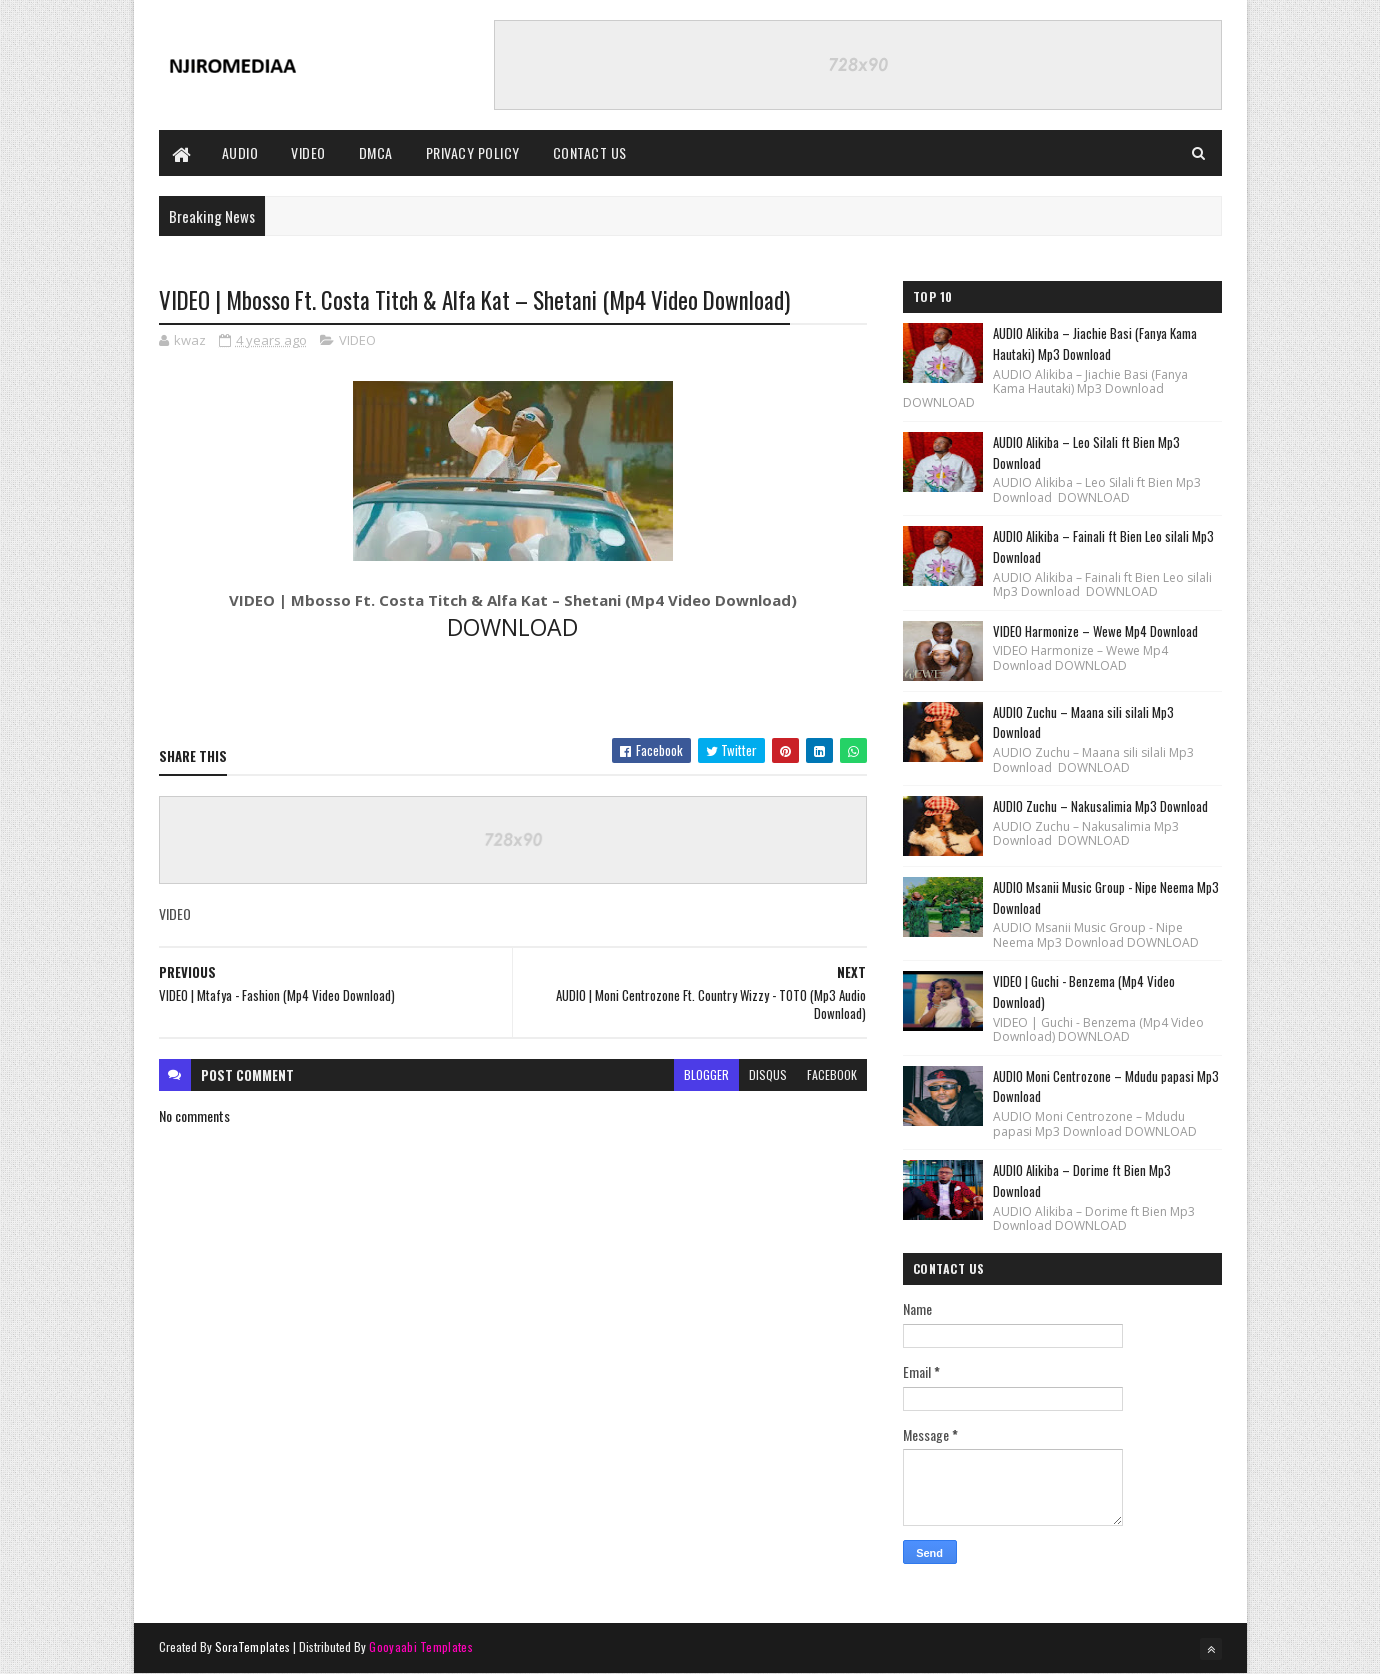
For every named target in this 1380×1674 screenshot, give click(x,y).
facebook (832, 1074)
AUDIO (240, 152)
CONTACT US (590, 152)
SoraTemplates (253, 1646)
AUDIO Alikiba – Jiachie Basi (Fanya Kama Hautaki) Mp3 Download (1095, 343)
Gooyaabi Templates (420, 1646)
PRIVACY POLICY (473, 152)
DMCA (376, 152)
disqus (768, 1074)
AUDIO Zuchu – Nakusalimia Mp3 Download (1100, 806)
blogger (706, 1074)
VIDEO (308, 152)
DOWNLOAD (512, 627)
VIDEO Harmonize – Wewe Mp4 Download (1095, 631)
